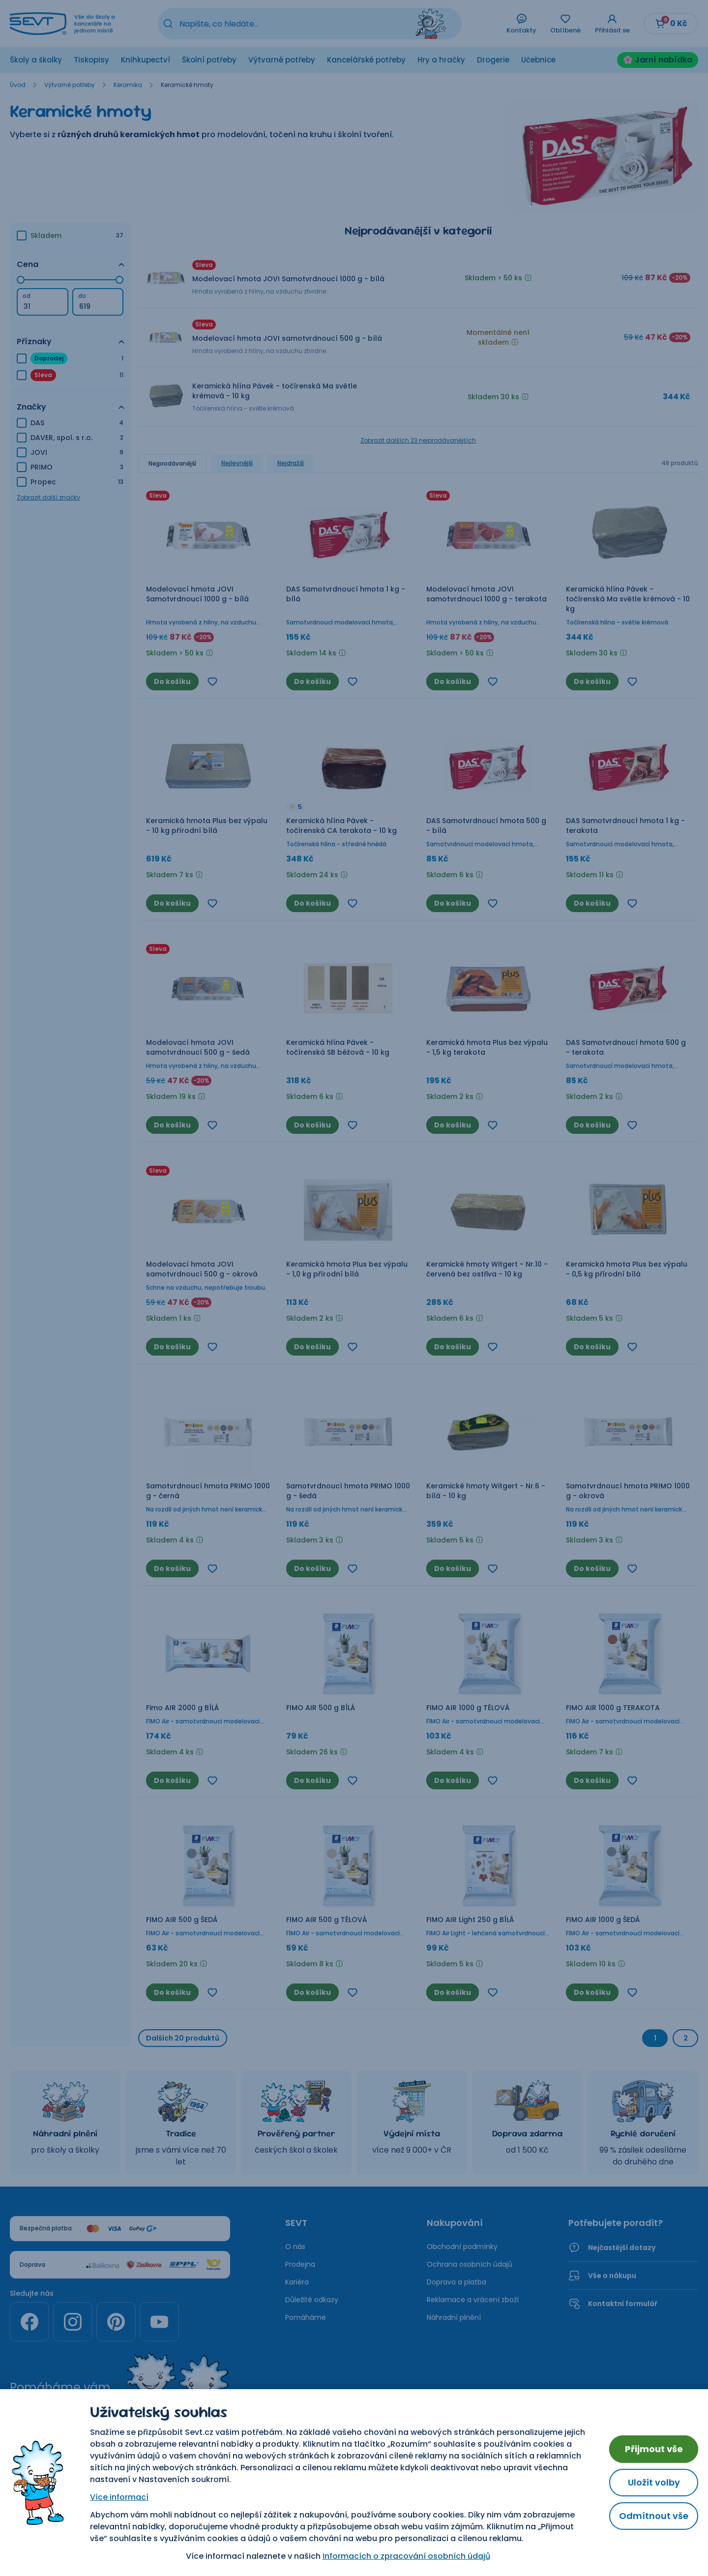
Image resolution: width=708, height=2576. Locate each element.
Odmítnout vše (653, 2516)
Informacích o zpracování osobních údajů (406, 2556)
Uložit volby (654, 2482)
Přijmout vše (654, 2449)
